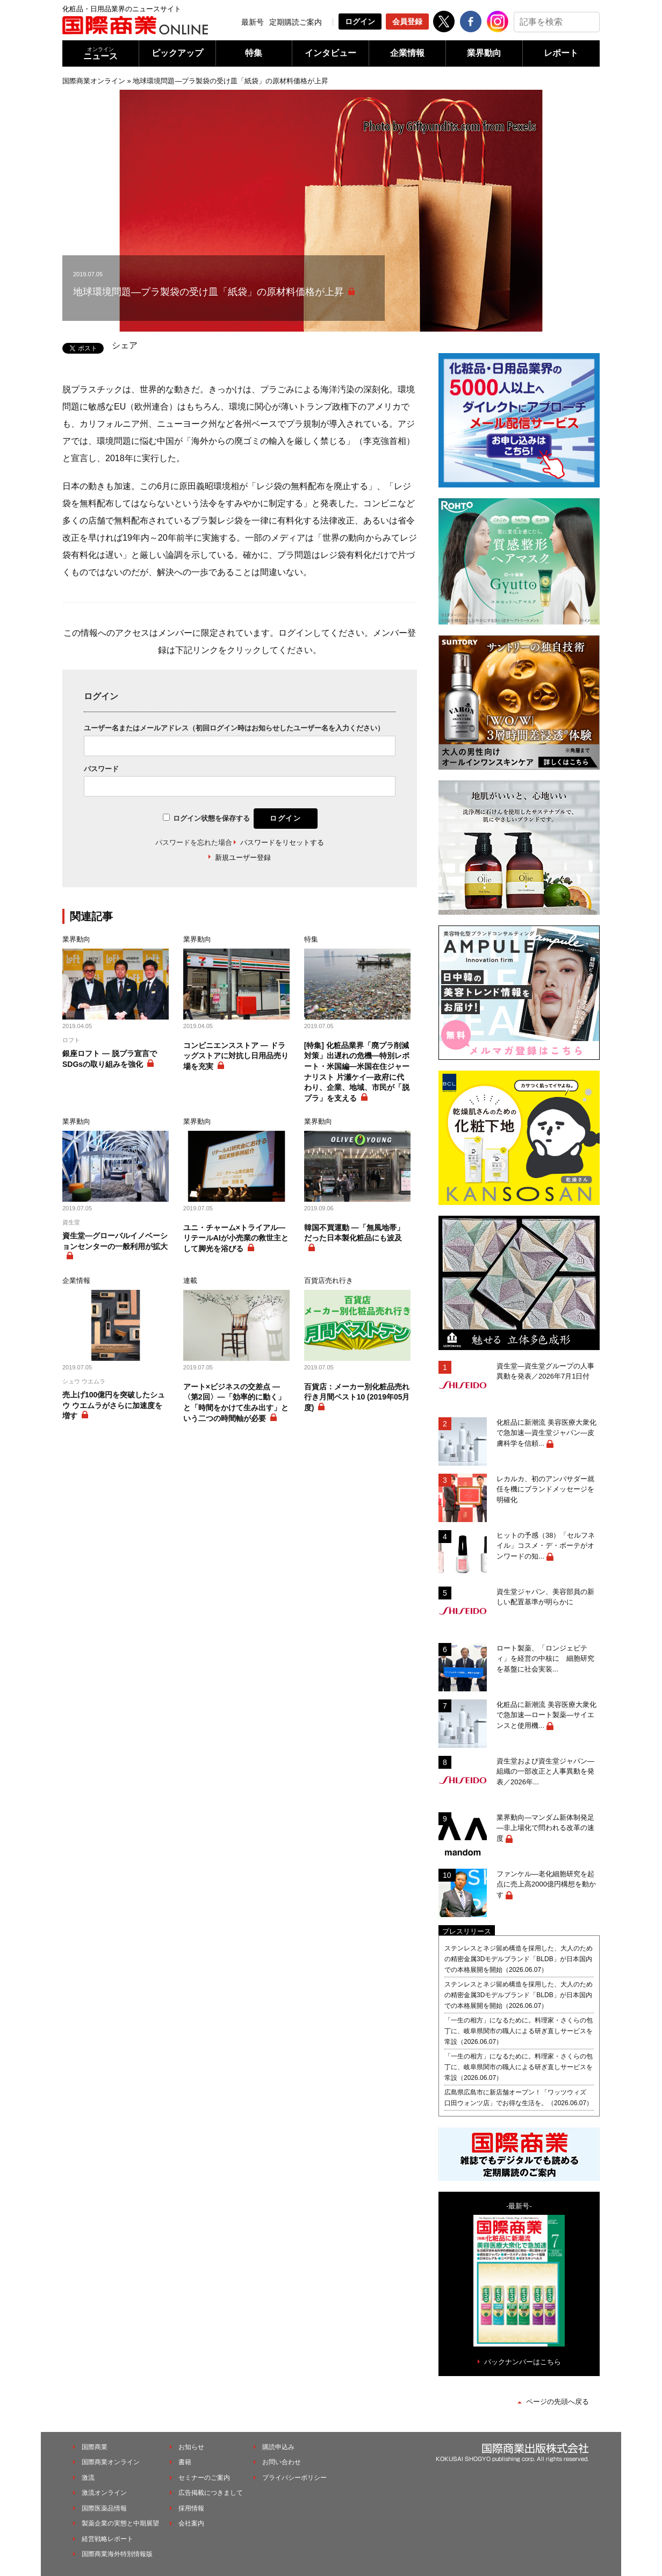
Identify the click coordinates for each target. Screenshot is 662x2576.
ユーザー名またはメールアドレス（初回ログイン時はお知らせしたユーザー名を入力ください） (234, 728)
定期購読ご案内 (295, 22)
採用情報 (191, 2508)
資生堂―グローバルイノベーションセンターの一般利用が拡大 (115, 1241)
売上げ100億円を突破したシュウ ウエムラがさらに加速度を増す (113, 1405)
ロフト (71, 1040)
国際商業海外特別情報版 (117, 2554)
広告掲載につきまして (210, 2492)
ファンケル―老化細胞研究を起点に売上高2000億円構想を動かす (546, 1884)
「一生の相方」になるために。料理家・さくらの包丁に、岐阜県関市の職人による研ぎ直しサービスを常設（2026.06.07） (518, 2031)
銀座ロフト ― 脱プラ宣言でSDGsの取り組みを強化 (109, 1058)
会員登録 (407, 21)
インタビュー (330, 53)
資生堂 (71, 1222)
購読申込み (278, 2447)
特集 (253, 53)
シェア (125, 345)
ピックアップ (177, 53)
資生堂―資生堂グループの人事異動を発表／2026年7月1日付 (545, 1371)
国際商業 (94, 2447)
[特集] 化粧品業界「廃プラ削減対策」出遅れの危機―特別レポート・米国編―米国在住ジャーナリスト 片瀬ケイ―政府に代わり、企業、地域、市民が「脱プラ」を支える (356, 1071)
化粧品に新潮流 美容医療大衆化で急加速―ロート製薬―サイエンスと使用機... (546, 1715)
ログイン (360, 21)
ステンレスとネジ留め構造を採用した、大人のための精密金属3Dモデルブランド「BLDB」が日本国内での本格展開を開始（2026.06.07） (518, 1959)
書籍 (184, 2462)
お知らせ (191, 2447)
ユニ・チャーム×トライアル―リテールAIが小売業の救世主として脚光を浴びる (236, 1238)
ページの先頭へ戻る (557, 2401)
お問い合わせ (281, 2462)
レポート (561, 53)
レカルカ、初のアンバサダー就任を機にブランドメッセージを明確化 (545, 1489)
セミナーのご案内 (204, 2477)
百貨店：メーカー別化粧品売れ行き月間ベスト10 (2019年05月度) (357, 1397)
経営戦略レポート (107, 2539)
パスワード (101, 769)
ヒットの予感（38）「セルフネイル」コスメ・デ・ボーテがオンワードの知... (545, 1545)
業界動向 (484, 53)
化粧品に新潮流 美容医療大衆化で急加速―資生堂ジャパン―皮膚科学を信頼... (546, 1432)
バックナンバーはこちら (522, 2361)
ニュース (100, 53)
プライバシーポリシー (294, 2477)
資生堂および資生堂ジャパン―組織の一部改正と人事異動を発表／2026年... (545, 1771)
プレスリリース (466, 1931)
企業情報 (407, 53)
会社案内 (191, 2523)
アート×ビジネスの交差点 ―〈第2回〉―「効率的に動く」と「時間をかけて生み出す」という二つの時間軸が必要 (236, 1402)
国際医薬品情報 (104, 2508)
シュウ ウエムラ (83, 1381)
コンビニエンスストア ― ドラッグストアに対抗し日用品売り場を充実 (236, 1056)
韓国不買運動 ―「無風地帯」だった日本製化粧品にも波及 (354, 1233)
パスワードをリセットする (282, 842)
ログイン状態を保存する (211, 818)
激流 (88, 2477)
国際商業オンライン (93, 81)
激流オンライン (104, 2492)
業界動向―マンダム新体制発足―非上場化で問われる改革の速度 (545, 1827)
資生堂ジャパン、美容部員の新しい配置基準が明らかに (545, 1597)
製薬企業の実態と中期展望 (120, 2523)
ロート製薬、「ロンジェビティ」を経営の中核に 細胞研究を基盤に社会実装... (545, 1658)
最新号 (252, 22)
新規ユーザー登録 (243, 857)
